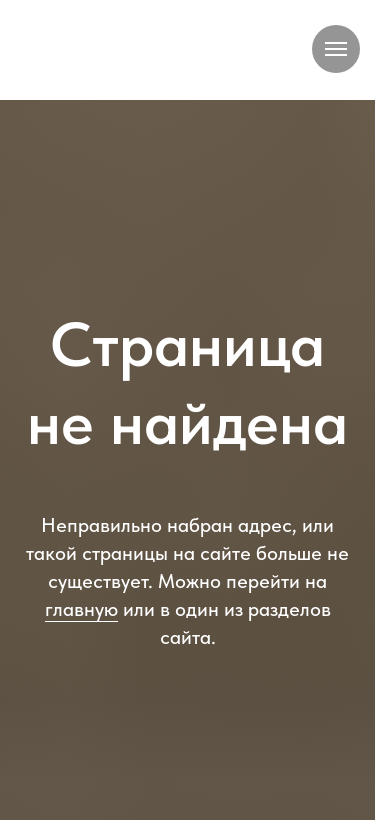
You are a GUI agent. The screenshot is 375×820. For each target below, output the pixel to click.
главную (81, 609)
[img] (154, 52)
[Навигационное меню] (336, 49)
